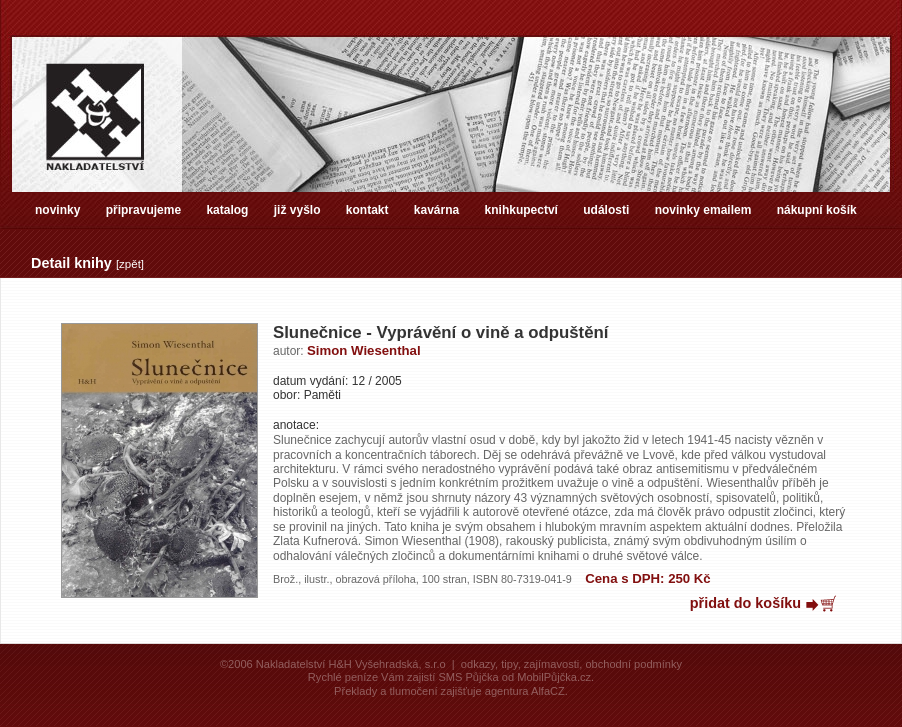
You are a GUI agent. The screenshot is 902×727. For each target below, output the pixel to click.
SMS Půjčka (468, 677)
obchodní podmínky (633, 664)
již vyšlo (297, 210)
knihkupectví (521, 210)
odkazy (478, 664)
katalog (227, 210)
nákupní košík (817, 210)
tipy (509, 664)
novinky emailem (703, 210)
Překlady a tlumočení (385, 691)
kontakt (367, 210)
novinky (57, 210)
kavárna (436, 210)
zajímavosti (551, 664)
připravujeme (143, 210)
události (606, 210)
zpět (130, 264)
